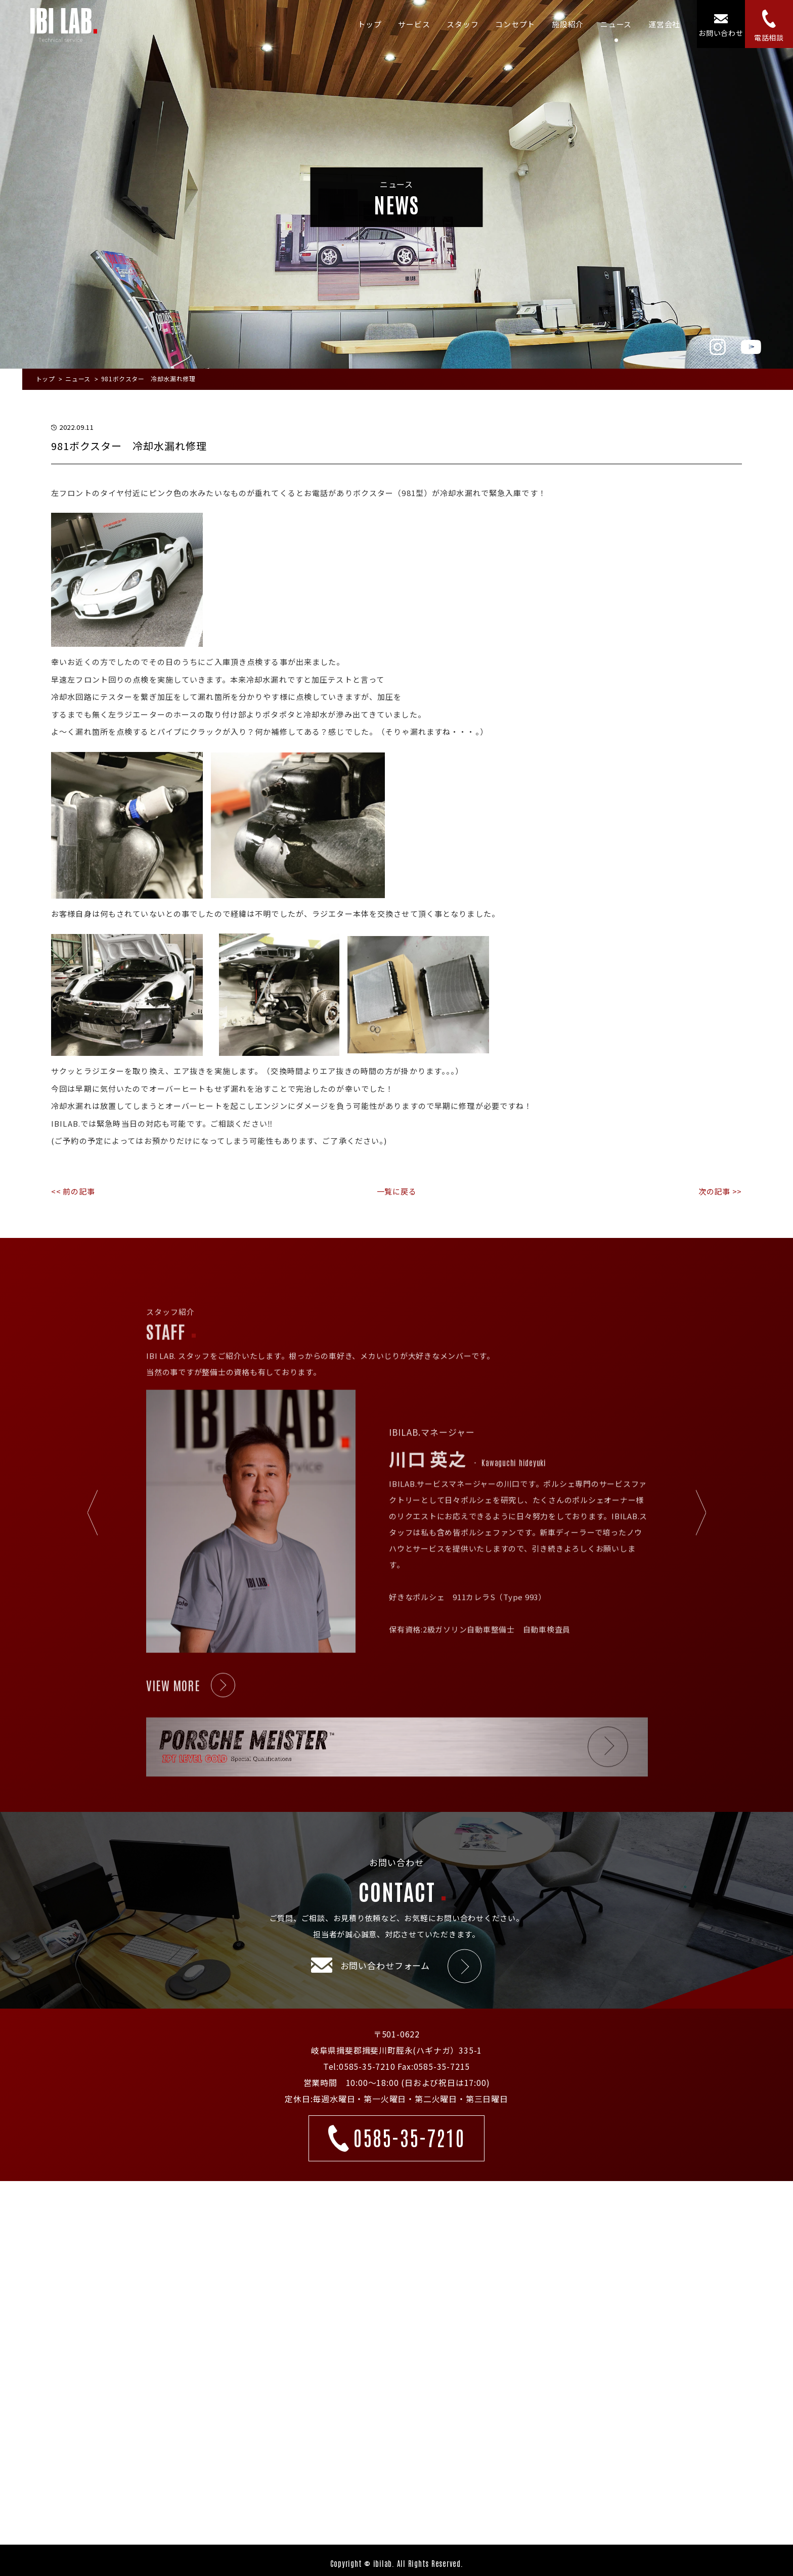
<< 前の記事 (73, 1191)
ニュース (616, 24)
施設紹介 (568, 24)
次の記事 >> (720, 1191)
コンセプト (515, 24)
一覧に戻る (397, 1191)
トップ (369, 24)
